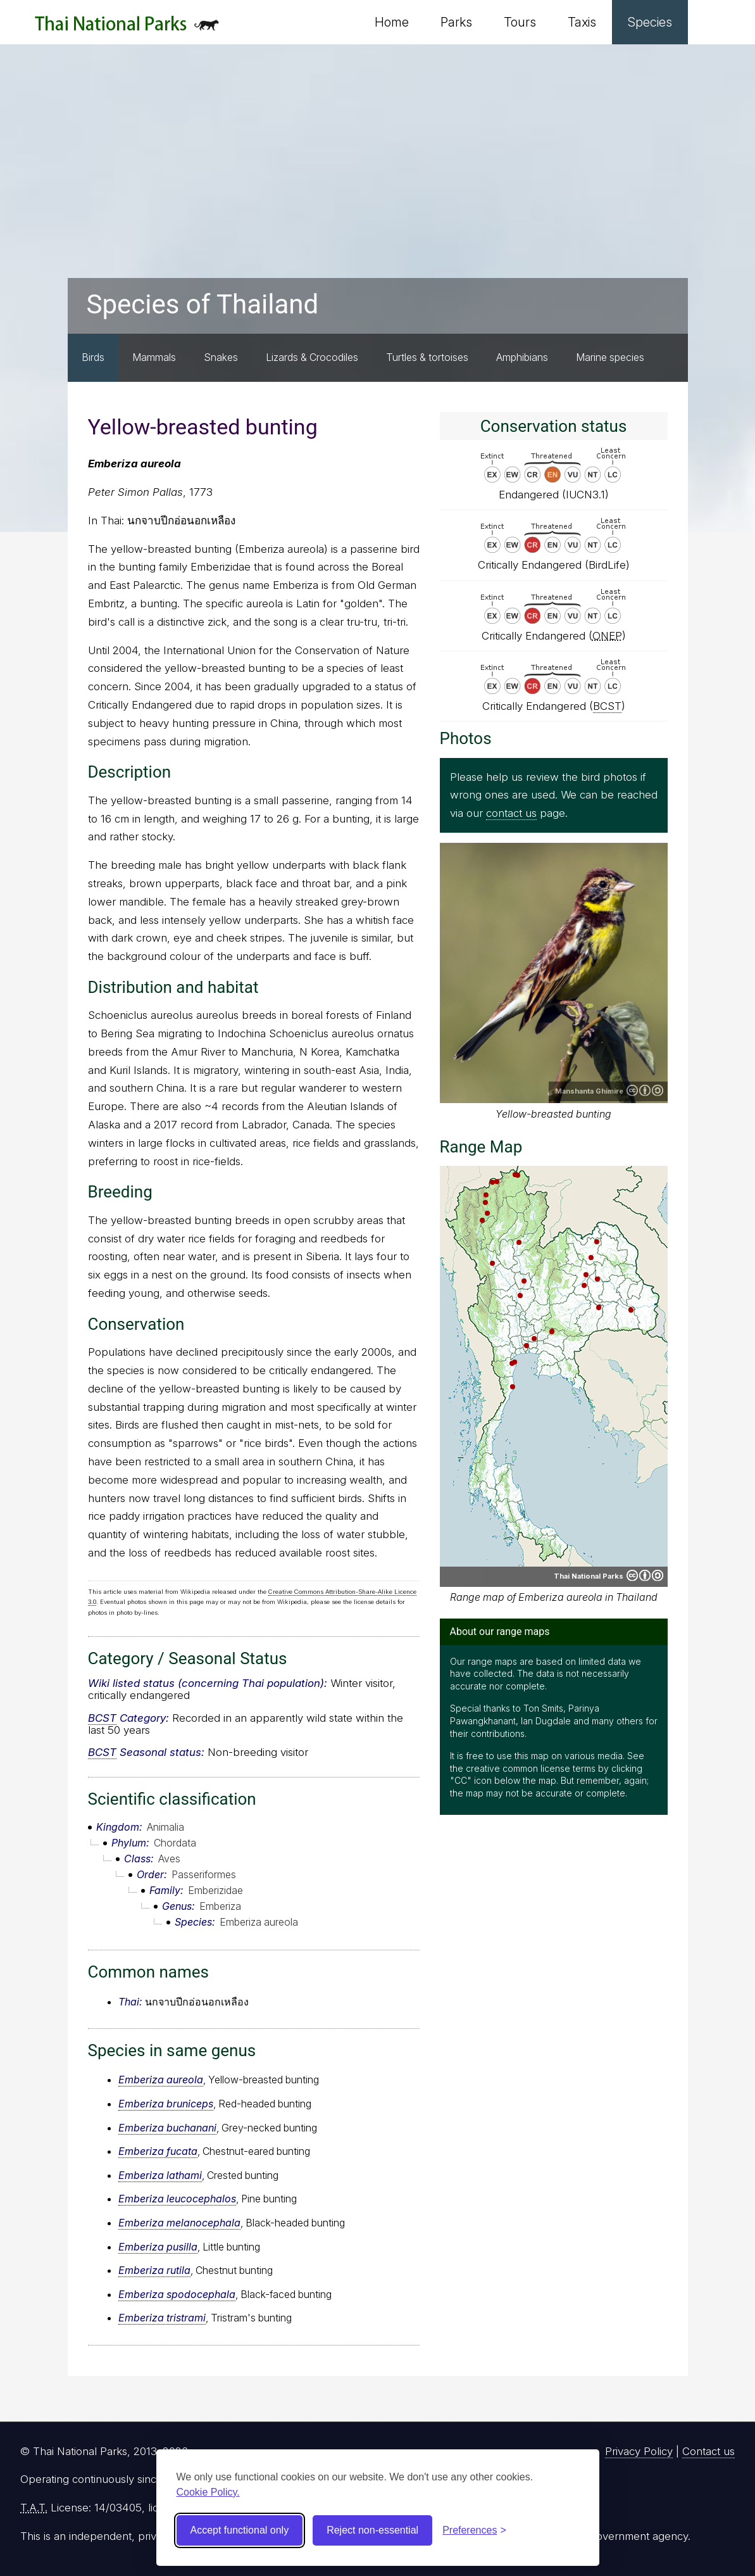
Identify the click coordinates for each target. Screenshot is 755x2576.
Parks (456, 22)
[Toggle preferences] (474, 2530)
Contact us (708, 2451)
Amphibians (522, 357)
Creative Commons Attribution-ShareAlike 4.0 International (645, 1090)
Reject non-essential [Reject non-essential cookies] (372, 2530)
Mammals (154, 357)
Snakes (221, 357)
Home (392, 22)
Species (650, 22)
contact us (511, 813)
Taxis (582, 22)
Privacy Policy (639, 2451)
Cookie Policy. (208, 2492)
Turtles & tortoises (427, 357)
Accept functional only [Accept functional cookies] (239, 2530)
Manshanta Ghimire (589, 1091)
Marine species (610, 357)
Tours (520, 22)
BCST (102, 1718)
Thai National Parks (127, 28)
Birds (93, 357)
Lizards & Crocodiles (312, 357)
